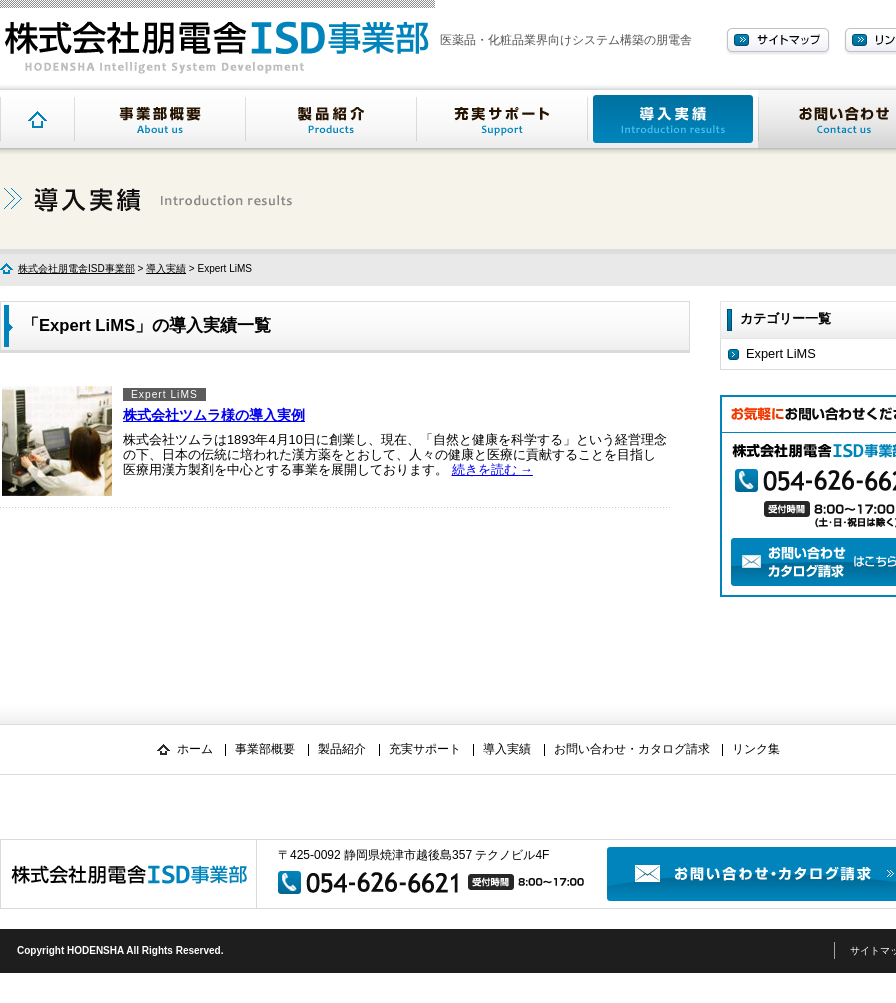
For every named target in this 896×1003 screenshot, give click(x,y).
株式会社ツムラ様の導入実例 (214, 415)
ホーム (195, 749)
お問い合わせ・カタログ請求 (632, 749)
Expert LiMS (164, 394)
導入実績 (673, 119)
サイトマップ (778, 41)
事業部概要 (160, 119)
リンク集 (756, 749)
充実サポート (502, 119)
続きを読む (492, 469)
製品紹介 (331, 119)
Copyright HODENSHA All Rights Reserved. (120, 950)
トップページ (37, 119)
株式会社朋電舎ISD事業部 (76, 268)
